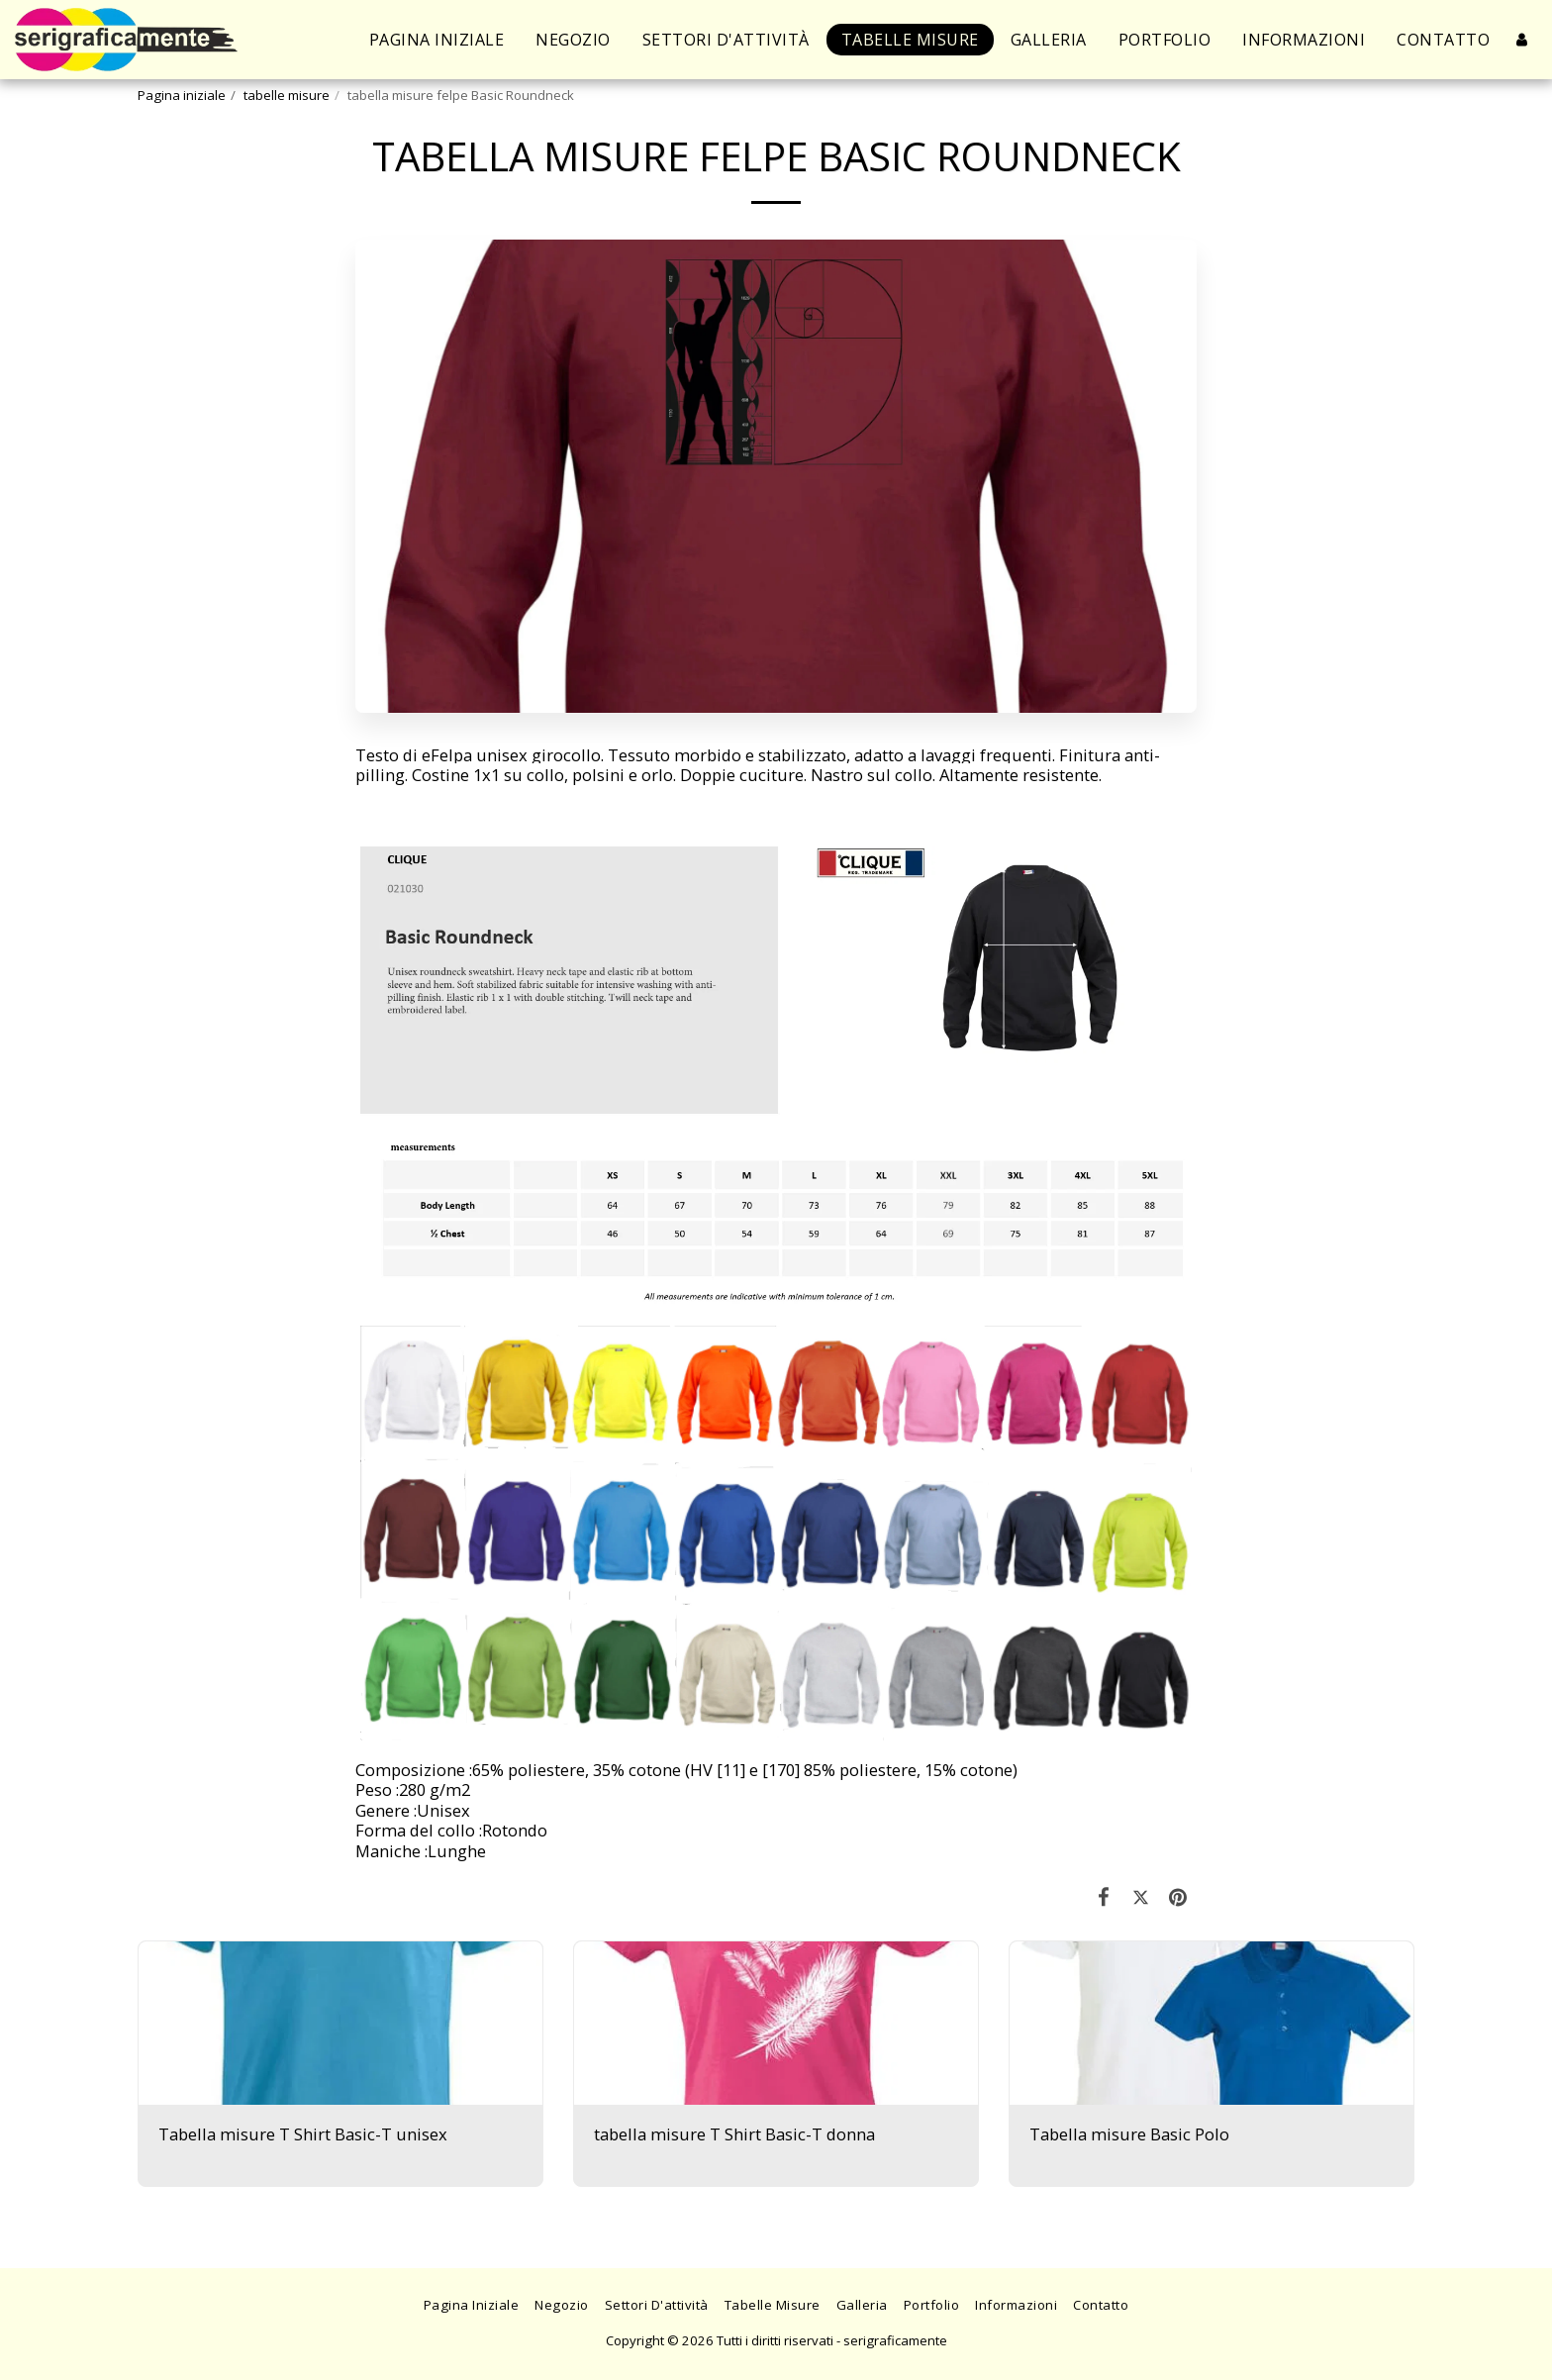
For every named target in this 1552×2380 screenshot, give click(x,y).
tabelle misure (286, 95)
